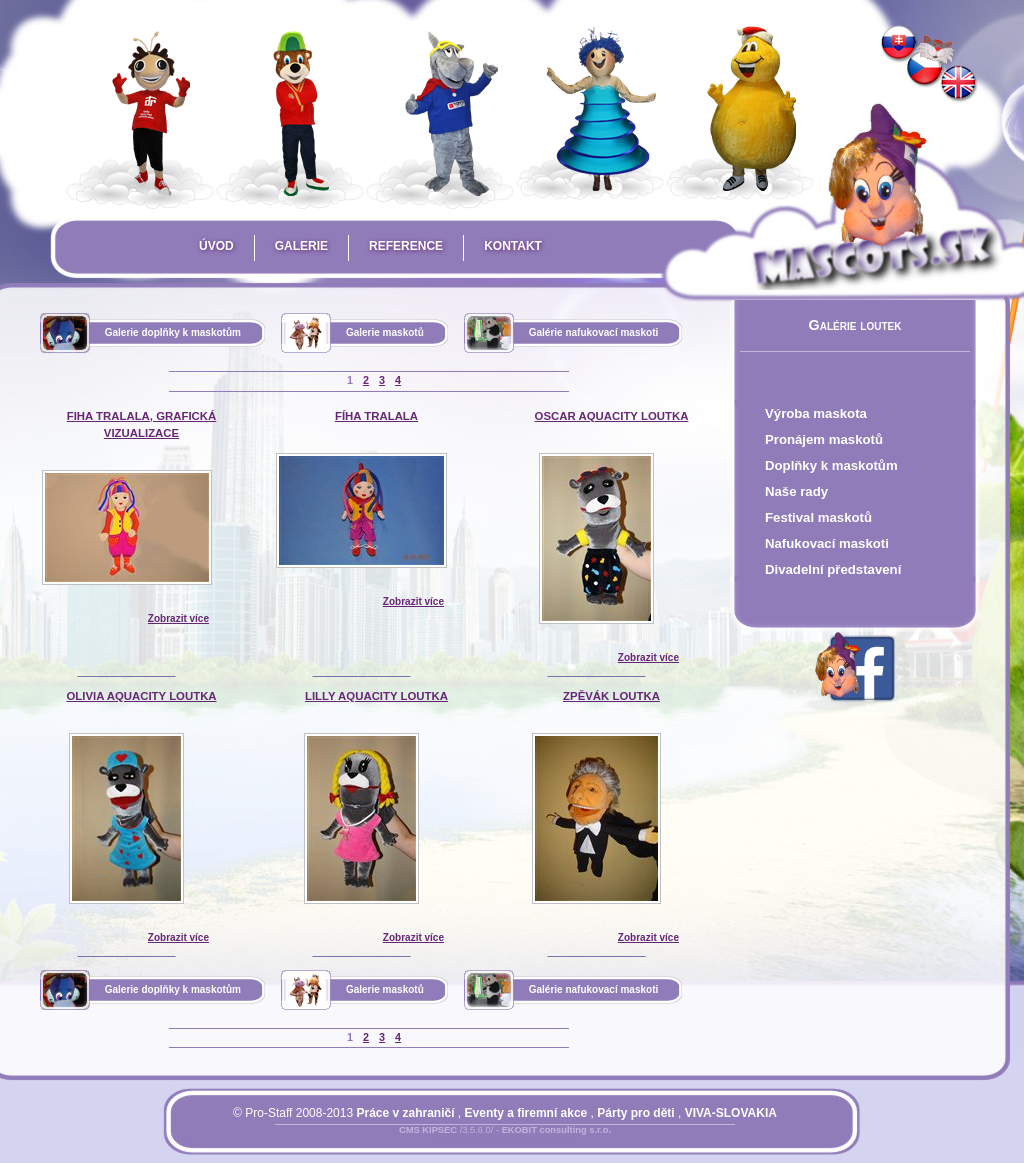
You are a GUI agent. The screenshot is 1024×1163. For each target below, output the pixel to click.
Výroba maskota (816, 413)
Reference (406, 246)
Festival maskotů (818, 517)
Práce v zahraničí (405, 1113)
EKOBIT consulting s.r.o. (556, 1130)
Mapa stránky (538, 1142)
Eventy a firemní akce (526, 1113)
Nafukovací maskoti (827, 543)
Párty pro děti (635, 1113)
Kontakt (513, 246)
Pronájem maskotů (824, 439)
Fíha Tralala (376, 416)
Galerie (301, 246)
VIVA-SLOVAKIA (731, 1113)
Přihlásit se (465, 1142)
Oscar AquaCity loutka (612, 416)
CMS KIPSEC (428, 1130)
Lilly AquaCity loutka (376, 696)
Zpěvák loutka (611, 696)
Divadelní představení (833, 569)
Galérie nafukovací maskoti (594, 332)
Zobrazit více (178, 618)
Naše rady (796, 491)
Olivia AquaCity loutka (141, 696)
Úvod (216, 246)
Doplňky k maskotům (831, 465)
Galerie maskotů (385, 332)
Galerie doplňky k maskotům (173, 332)
